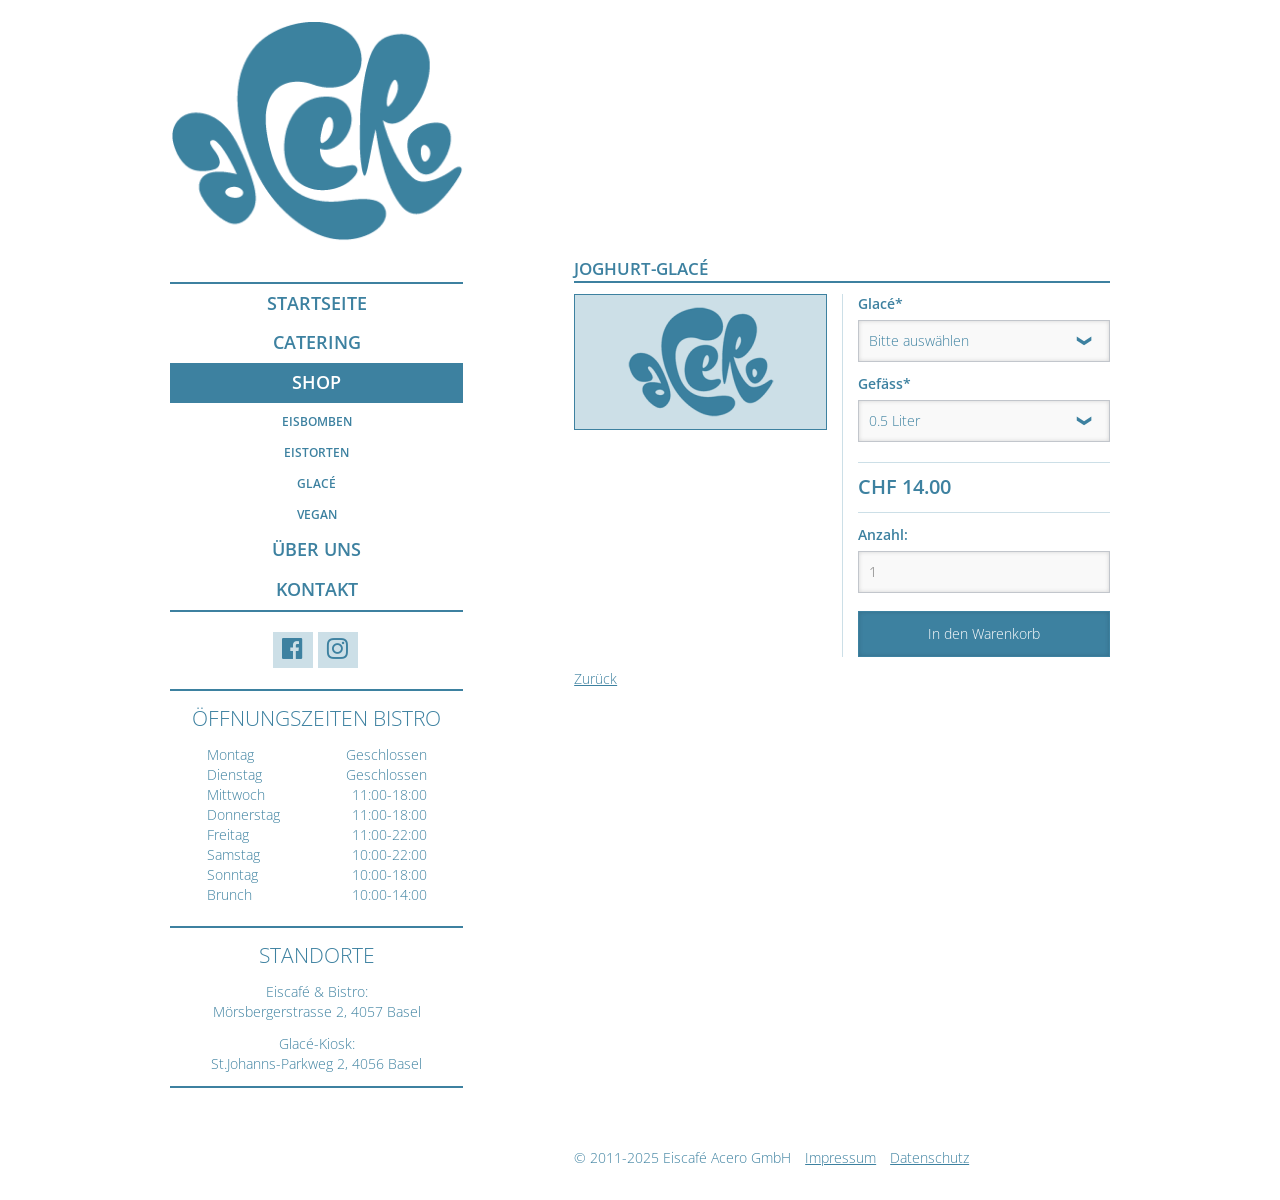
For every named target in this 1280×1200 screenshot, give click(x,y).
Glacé (316, 483)
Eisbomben (317, 421)
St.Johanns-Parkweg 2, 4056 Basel (316, 1063)
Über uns (316, 549)
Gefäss (892, 383)
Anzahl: (883, 534)
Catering (317, 342)
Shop (316, 382)
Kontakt (317, 589)
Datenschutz (929, 1157)
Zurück (595, 678)
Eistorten (316, 452)
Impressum (840, 1157)
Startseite (317, 303)
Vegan (317, 514)
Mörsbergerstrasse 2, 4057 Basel (317, 1011)
